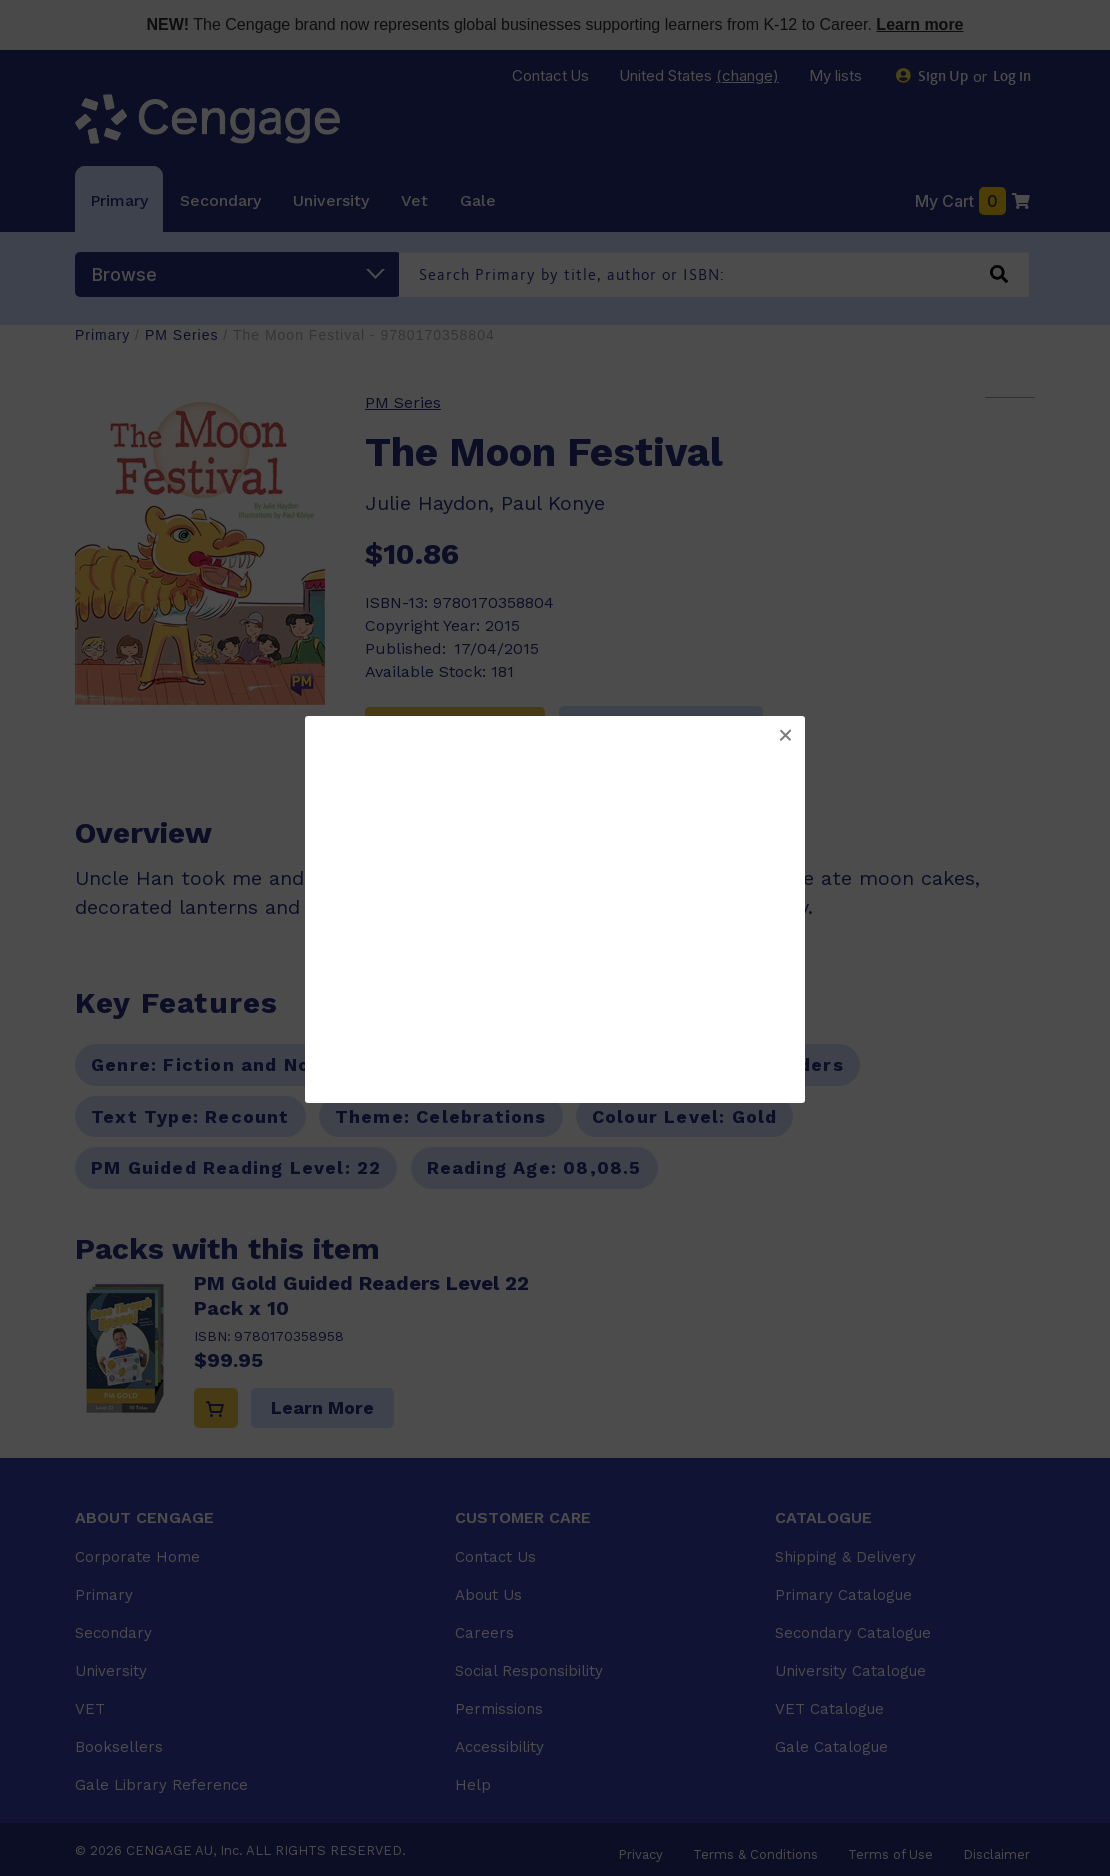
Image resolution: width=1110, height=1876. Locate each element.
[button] (785, 736)
